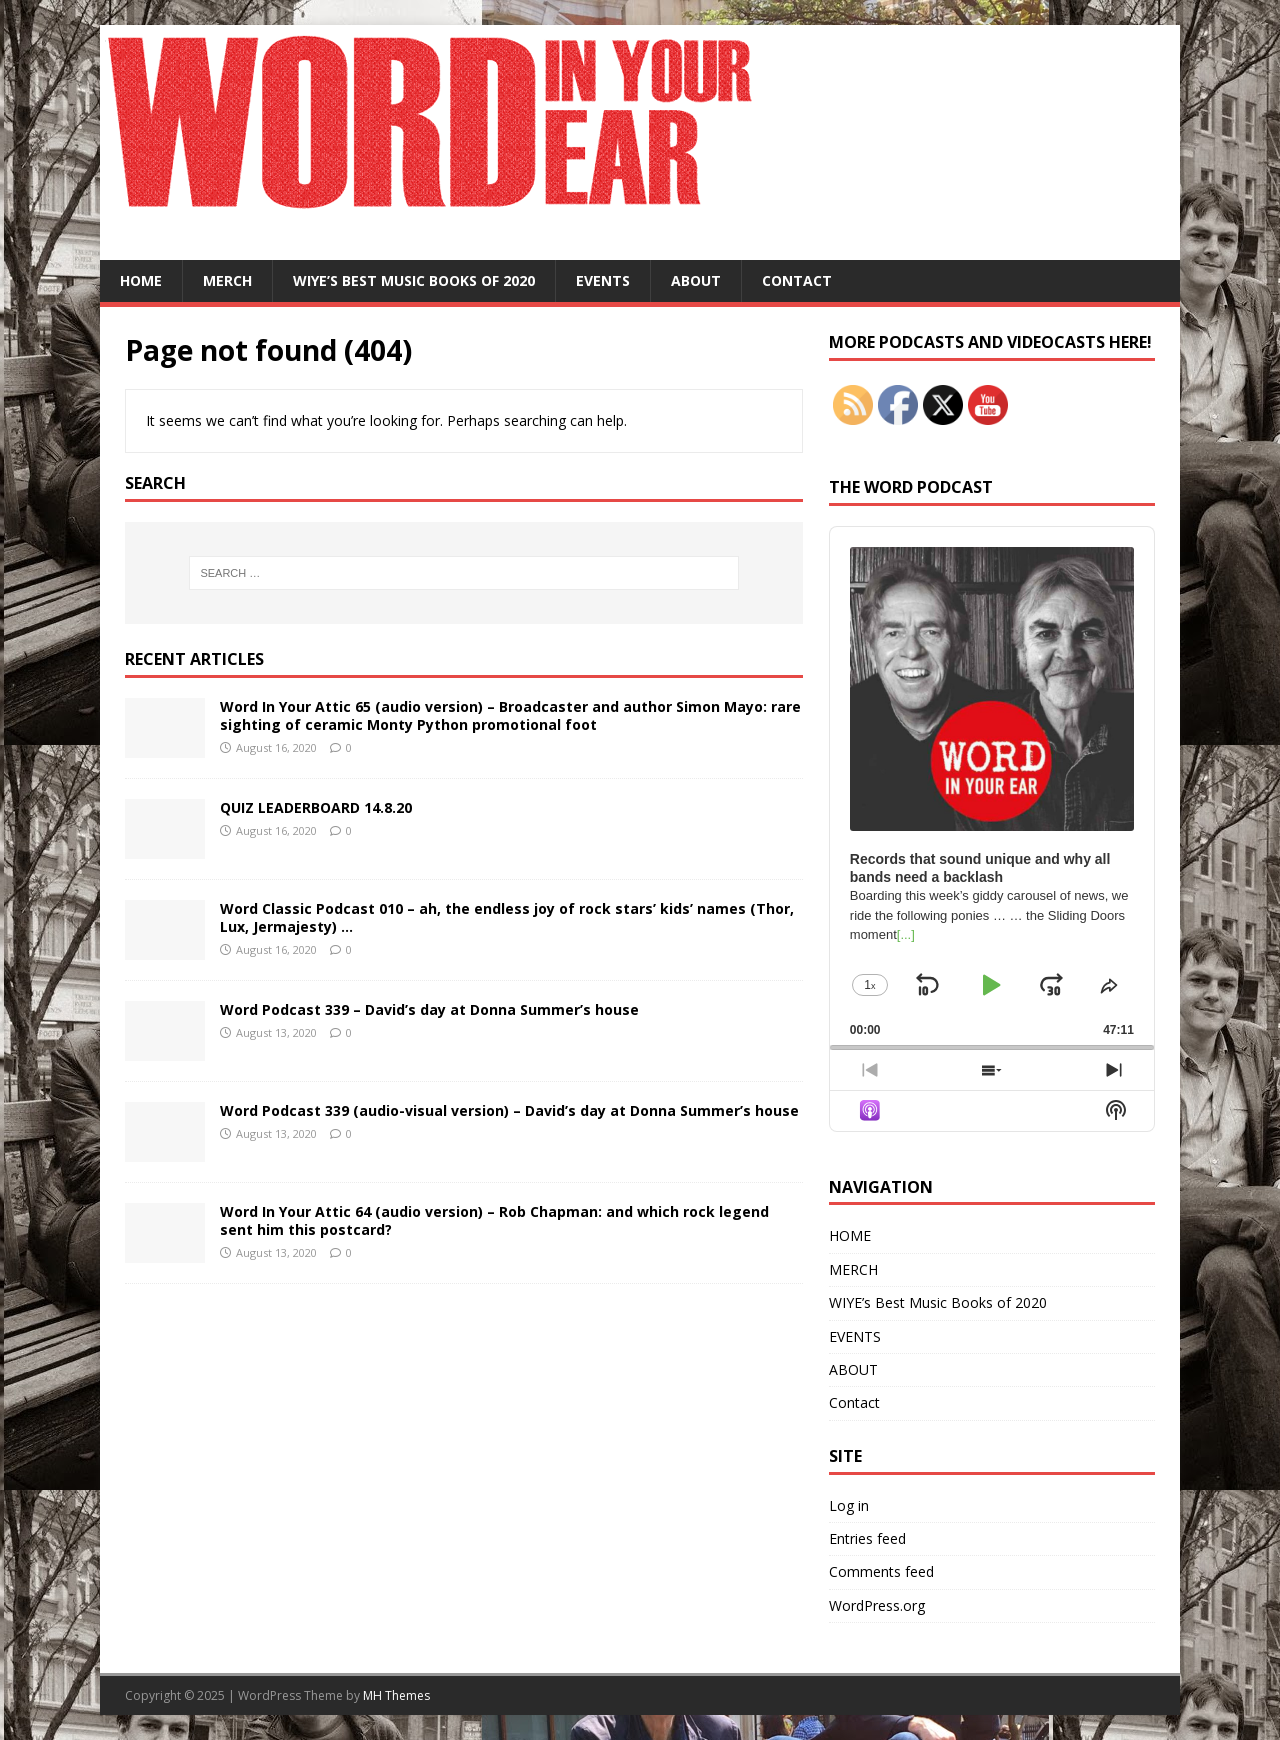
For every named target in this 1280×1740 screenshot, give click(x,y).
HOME (141, 280)
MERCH (227, 280)
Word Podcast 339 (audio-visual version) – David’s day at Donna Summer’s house (509, 1110)
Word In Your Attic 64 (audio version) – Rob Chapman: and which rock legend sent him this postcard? (494, 1220)
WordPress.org (877, 1605)
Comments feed (881, 1571)
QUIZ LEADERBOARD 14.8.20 (316, 807)
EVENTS (603, 280)
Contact (797, 280)
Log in (849, 1505)
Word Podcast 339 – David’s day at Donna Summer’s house (429, 1009)
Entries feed (867, 1538)
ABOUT (696, 280)
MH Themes (396, 1695)
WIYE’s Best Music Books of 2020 (414, 280)
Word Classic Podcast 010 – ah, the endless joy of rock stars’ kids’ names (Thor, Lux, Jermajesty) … (507, 917)
